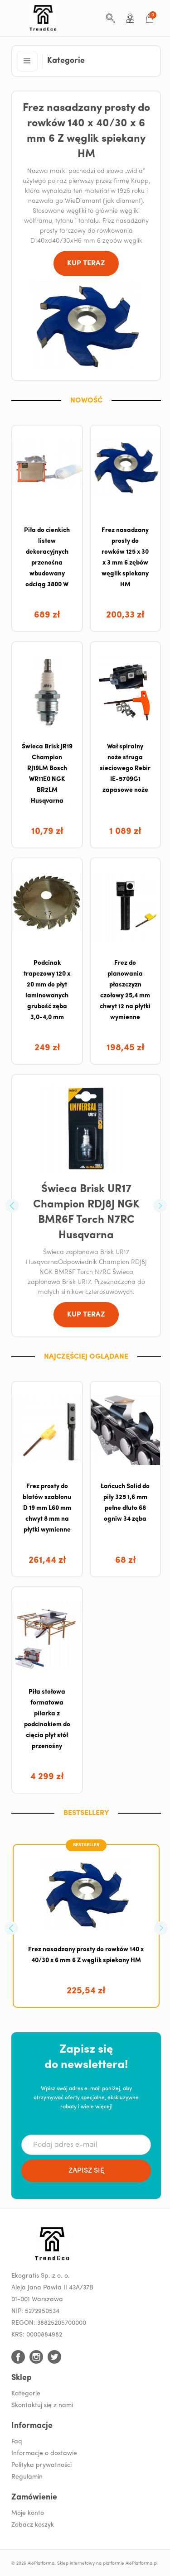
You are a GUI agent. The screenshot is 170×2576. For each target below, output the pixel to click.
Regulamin (27, 2477)
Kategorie (25, 2393)
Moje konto (27, 2513)
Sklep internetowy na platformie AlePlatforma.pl (107, 2563)
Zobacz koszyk (32, 2525)
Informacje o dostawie (44, 2453)
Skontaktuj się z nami (42, 2405)
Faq (16, 2441)
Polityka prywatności (41, 2465)
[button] (27, 61)
